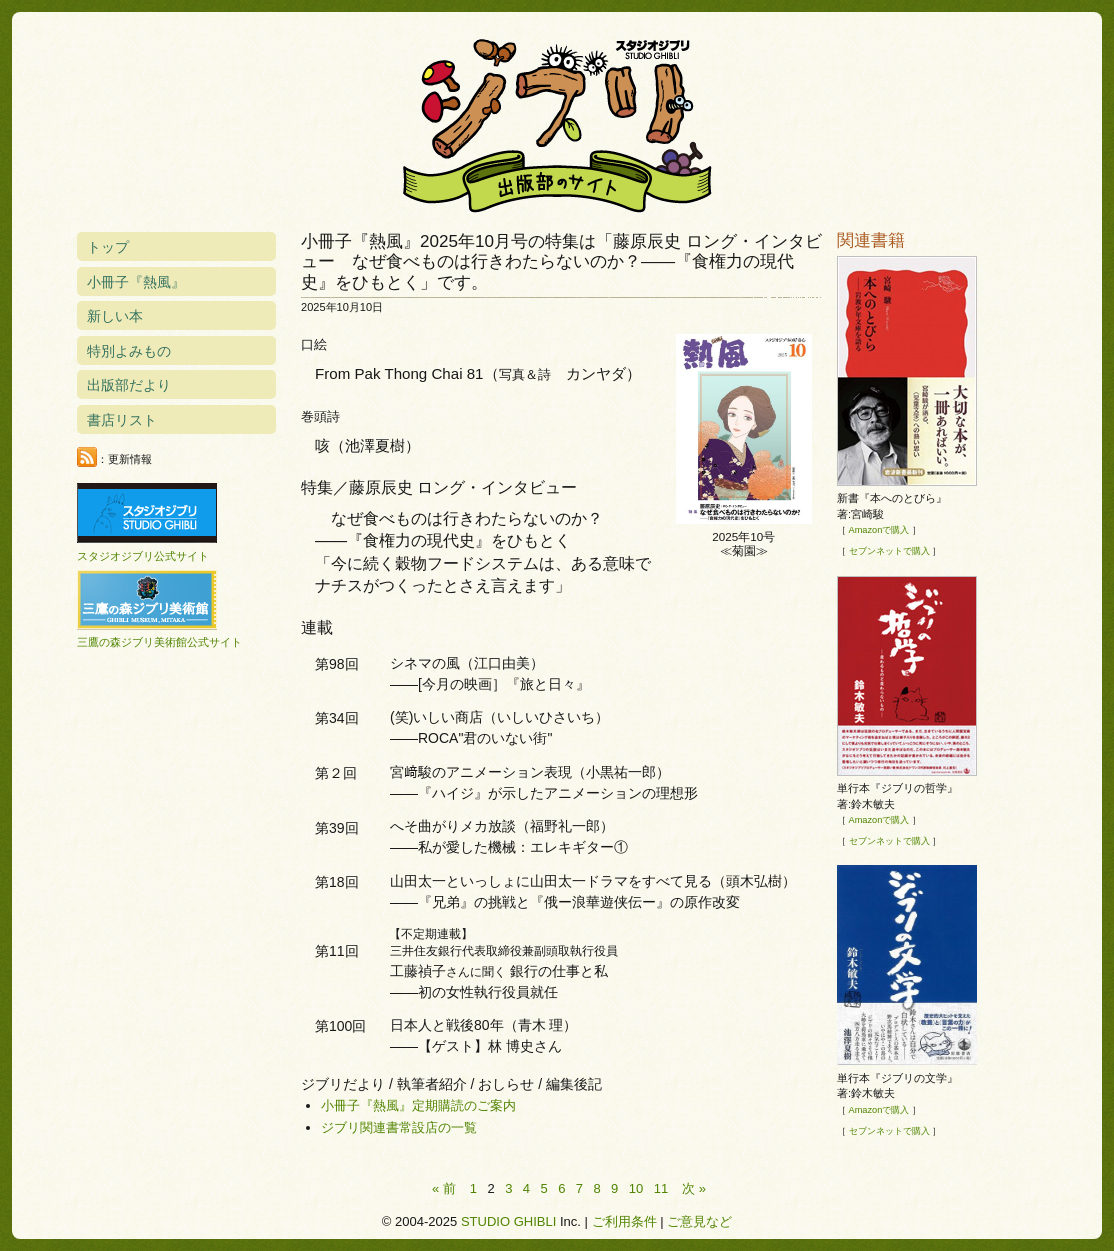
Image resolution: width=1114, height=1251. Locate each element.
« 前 (444, 1188)
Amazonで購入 (879, 530)
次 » (694, 1188)
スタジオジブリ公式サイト (143, 556)
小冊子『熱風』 (136, 282)
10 (636, 1188)
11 (661, 1188)
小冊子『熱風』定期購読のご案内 (418, 1105)
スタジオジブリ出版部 (557, 122)
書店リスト (122, 420)
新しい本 (115, 316)
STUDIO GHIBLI (508, 1221)
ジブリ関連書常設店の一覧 (399, 1127)
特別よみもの (129, 351)
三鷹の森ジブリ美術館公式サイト (159, 642)
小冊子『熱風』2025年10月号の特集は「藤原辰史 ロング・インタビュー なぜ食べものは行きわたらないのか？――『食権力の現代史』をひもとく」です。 (561, 262)
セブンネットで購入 (889, 551)
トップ (108, 247)
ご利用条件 (624, 1221)
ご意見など (699, 1221)
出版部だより (129, 385)
